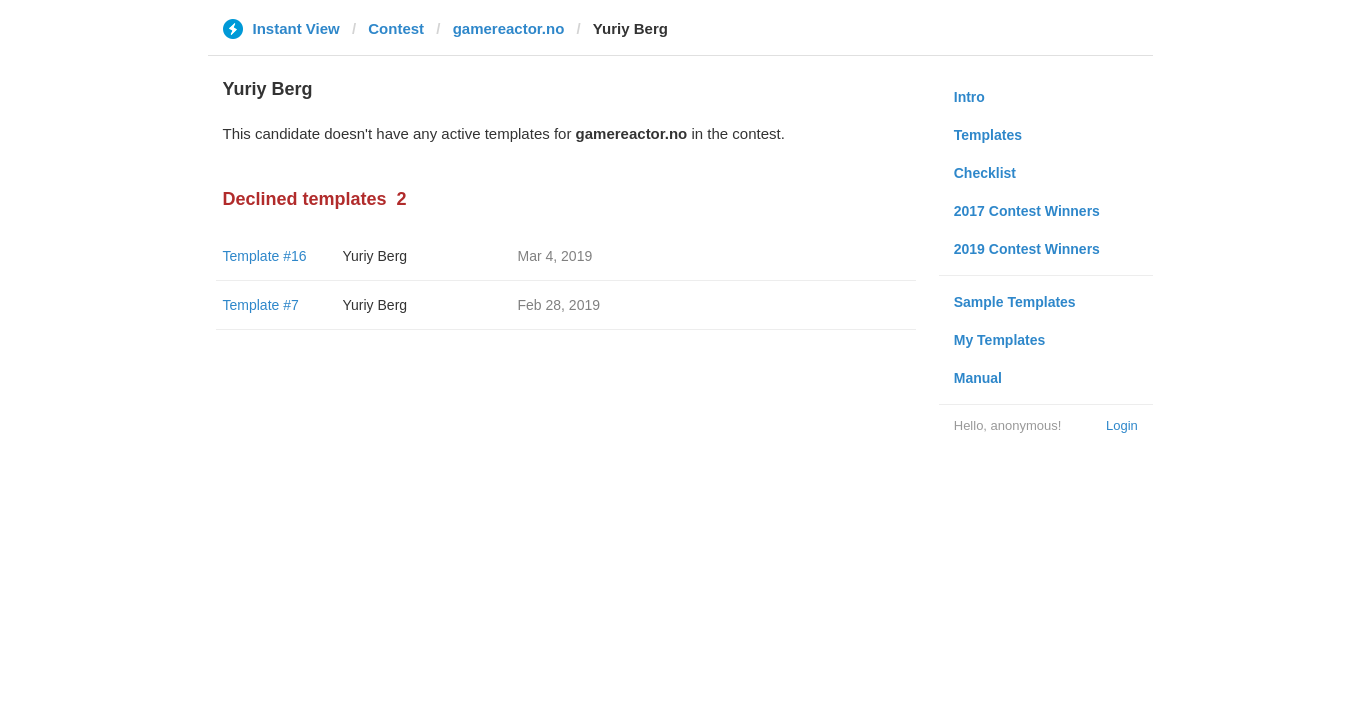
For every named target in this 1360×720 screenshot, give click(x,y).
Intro (969, 97)
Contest (396, 28)
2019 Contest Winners (1027, 249)
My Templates (1000, 340)
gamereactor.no (509, 28)
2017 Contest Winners (1027, 211)
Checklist (985, 173)
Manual (978, 378)
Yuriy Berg (375, 256)
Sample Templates (1015, 302)
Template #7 (261, 305)
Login (1122, 425)
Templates (988, 135)
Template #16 (265, 256)
